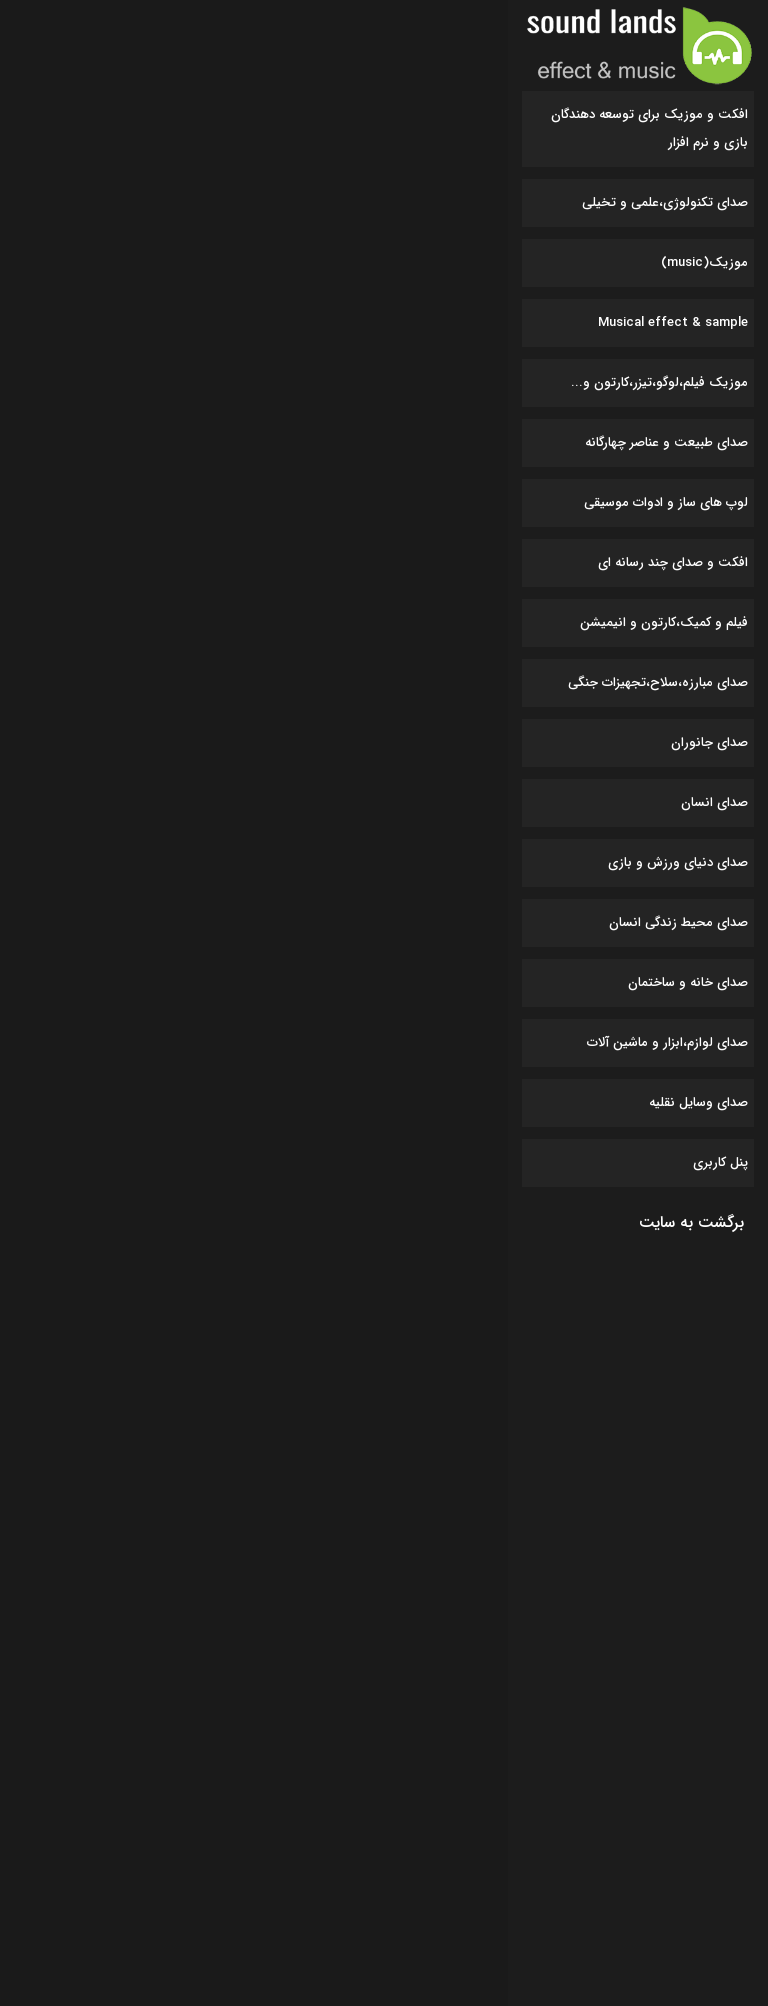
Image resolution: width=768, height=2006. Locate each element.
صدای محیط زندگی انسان (678, 922)
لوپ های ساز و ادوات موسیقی (666, 502)
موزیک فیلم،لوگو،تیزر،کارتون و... (659, 382)
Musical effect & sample (673, 322)
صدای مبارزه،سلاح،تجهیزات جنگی (658, 682)
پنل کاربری (720, 1162)
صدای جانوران (709, 742)
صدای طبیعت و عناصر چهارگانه (666, 442)
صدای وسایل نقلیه (698, 1102)
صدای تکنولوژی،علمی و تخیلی (665, 202)
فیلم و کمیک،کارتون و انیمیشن (664, 622)
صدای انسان (714, 802)
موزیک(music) (704, 262)
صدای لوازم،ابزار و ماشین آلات (667, 1042)
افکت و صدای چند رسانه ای (673, 562)
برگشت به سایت (691, 1222)
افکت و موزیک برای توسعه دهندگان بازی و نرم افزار (649, 128)
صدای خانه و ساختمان (688, 982)
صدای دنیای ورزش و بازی (678, 862)
